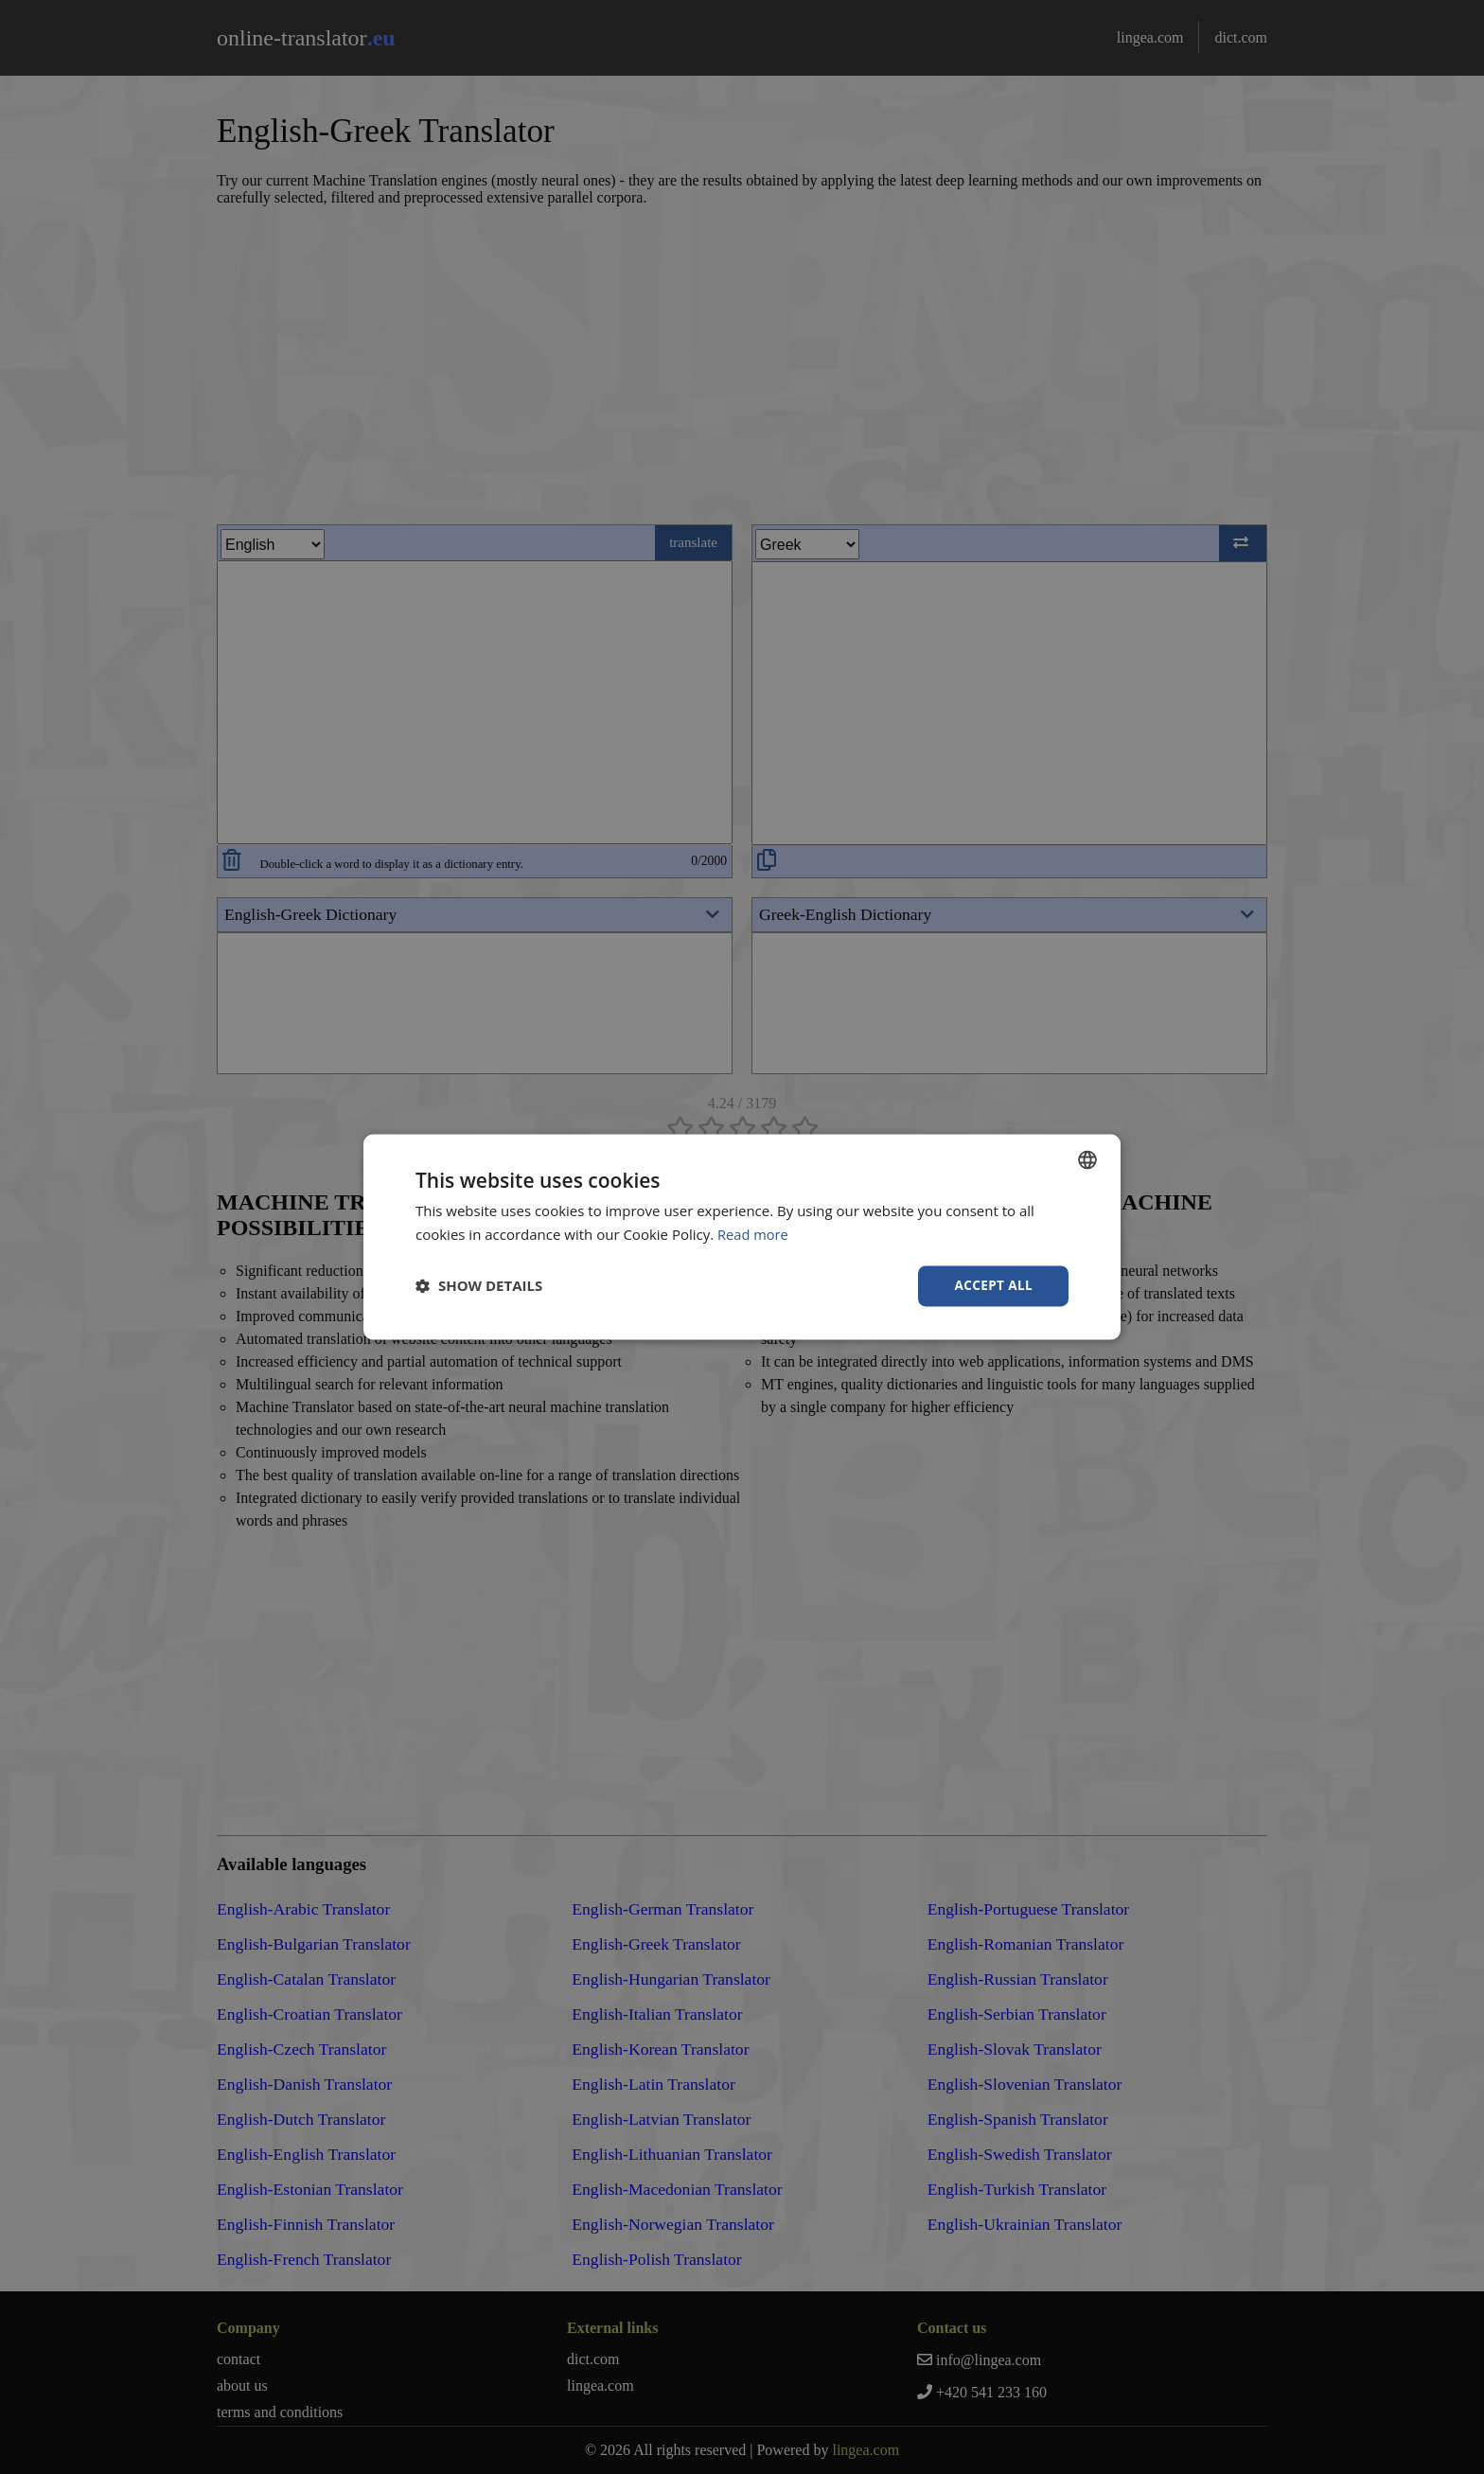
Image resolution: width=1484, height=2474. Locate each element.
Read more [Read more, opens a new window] (753, 1234)
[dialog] (742, 1237)
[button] (478, 1286)
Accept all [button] (992, 1286)
